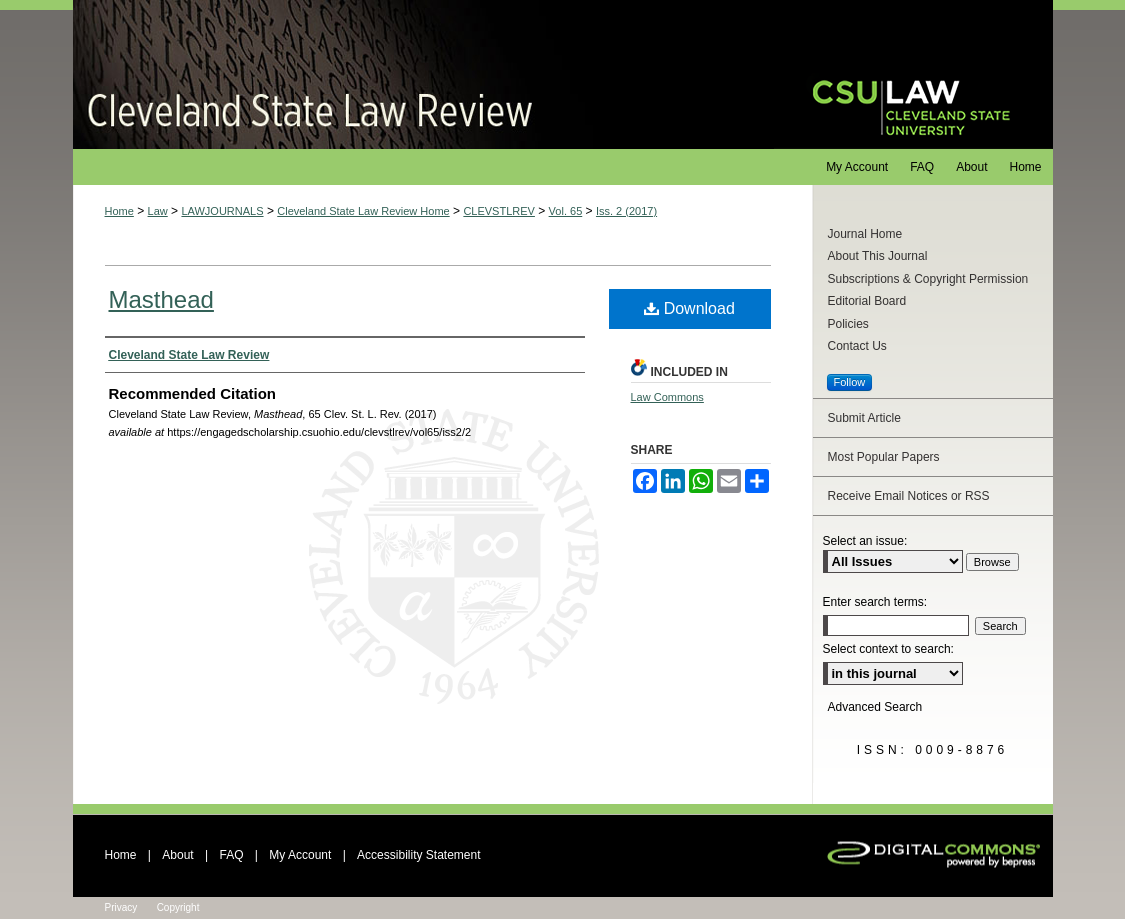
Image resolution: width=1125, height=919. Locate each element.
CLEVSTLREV (499, 211)
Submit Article (864, 418)
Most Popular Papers (884, 457)
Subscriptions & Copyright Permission (928, 279)
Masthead (161, 299)
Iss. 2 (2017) (626, 211)
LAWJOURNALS (222, 211)
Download (689, 308)
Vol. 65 (566, 211)
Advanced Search (875, 707)
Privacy (121, 907)
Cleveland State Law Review (423, 74)
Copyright (178, 907)
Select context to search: (888, 649)
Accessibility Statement (418, 855)
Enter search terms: (875, 602)
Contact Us (857, 346)
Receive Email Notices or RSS (909, 496)
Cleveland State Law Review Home (363, 211)
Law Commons (667, 397)
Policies (848, 324)
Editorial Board (867, 301)
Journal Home (865, 234)
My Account (300, 855)
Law (158, 211)
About (177, 855)
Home (119, 211)
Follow (850, 382)
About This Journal (878, 256)
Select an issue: (865, 541)
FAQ (231, 855)
